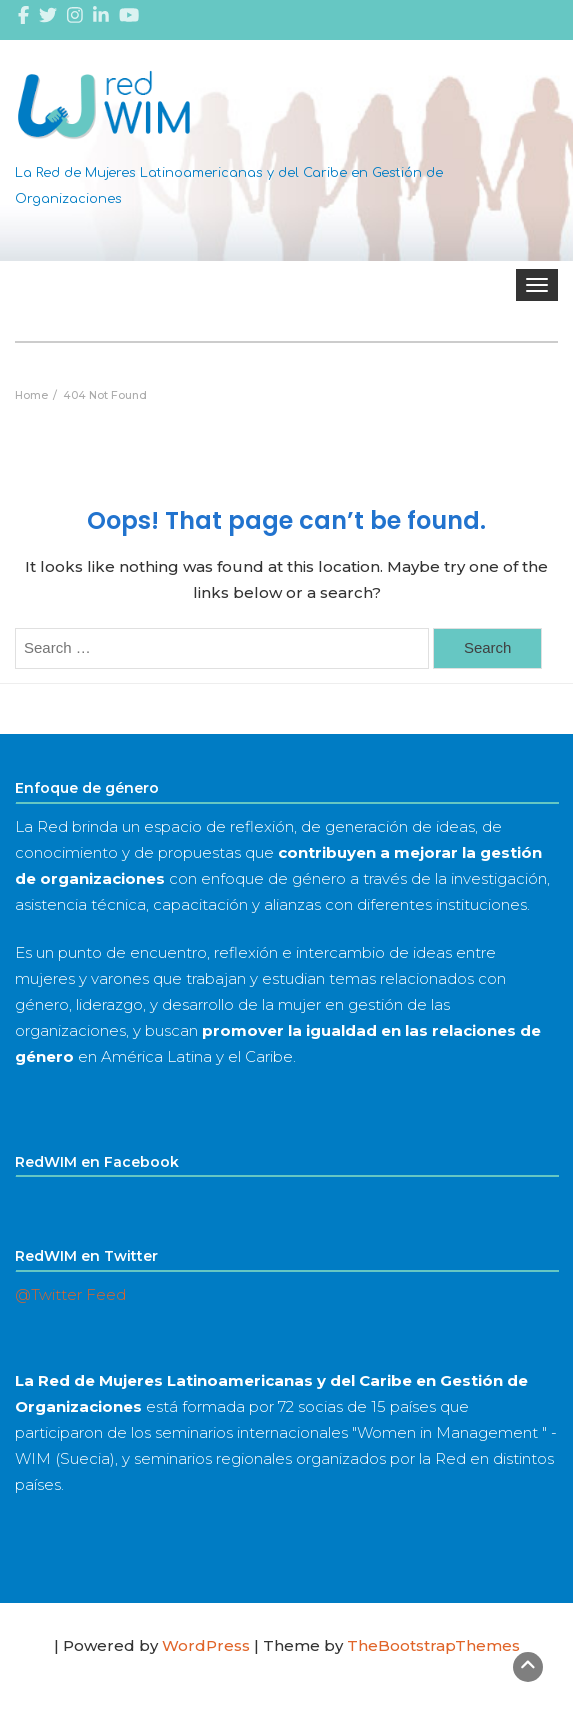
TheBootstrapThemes (433, 1645)
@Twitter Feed (70, 1294)
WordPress (206, 1645)
